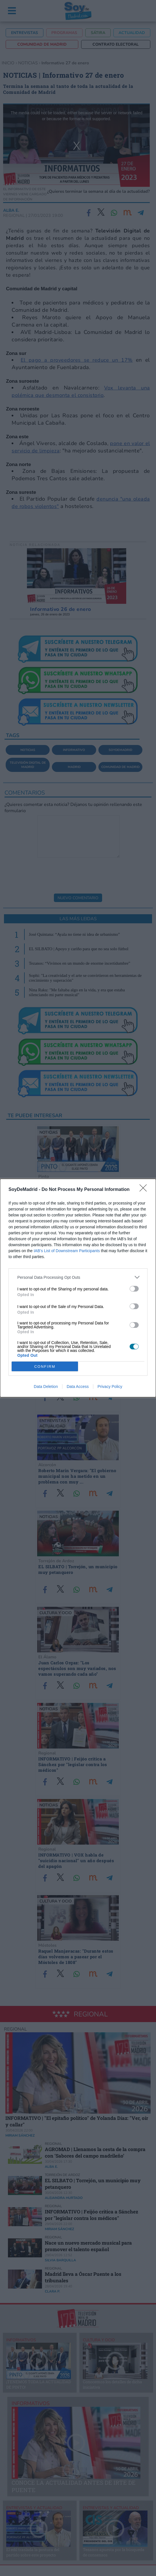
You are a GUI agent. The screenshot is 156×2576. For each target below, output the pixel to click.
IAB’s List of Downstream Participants (67, 1250)
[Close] (145, 1189)
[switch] (134, 1289)
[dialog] (78, 1288)
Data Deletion (46, 1386)
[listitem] (78, 1277)
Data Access (78, 1386)
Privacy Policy (110, 1386)
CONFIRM (45, 1366)
